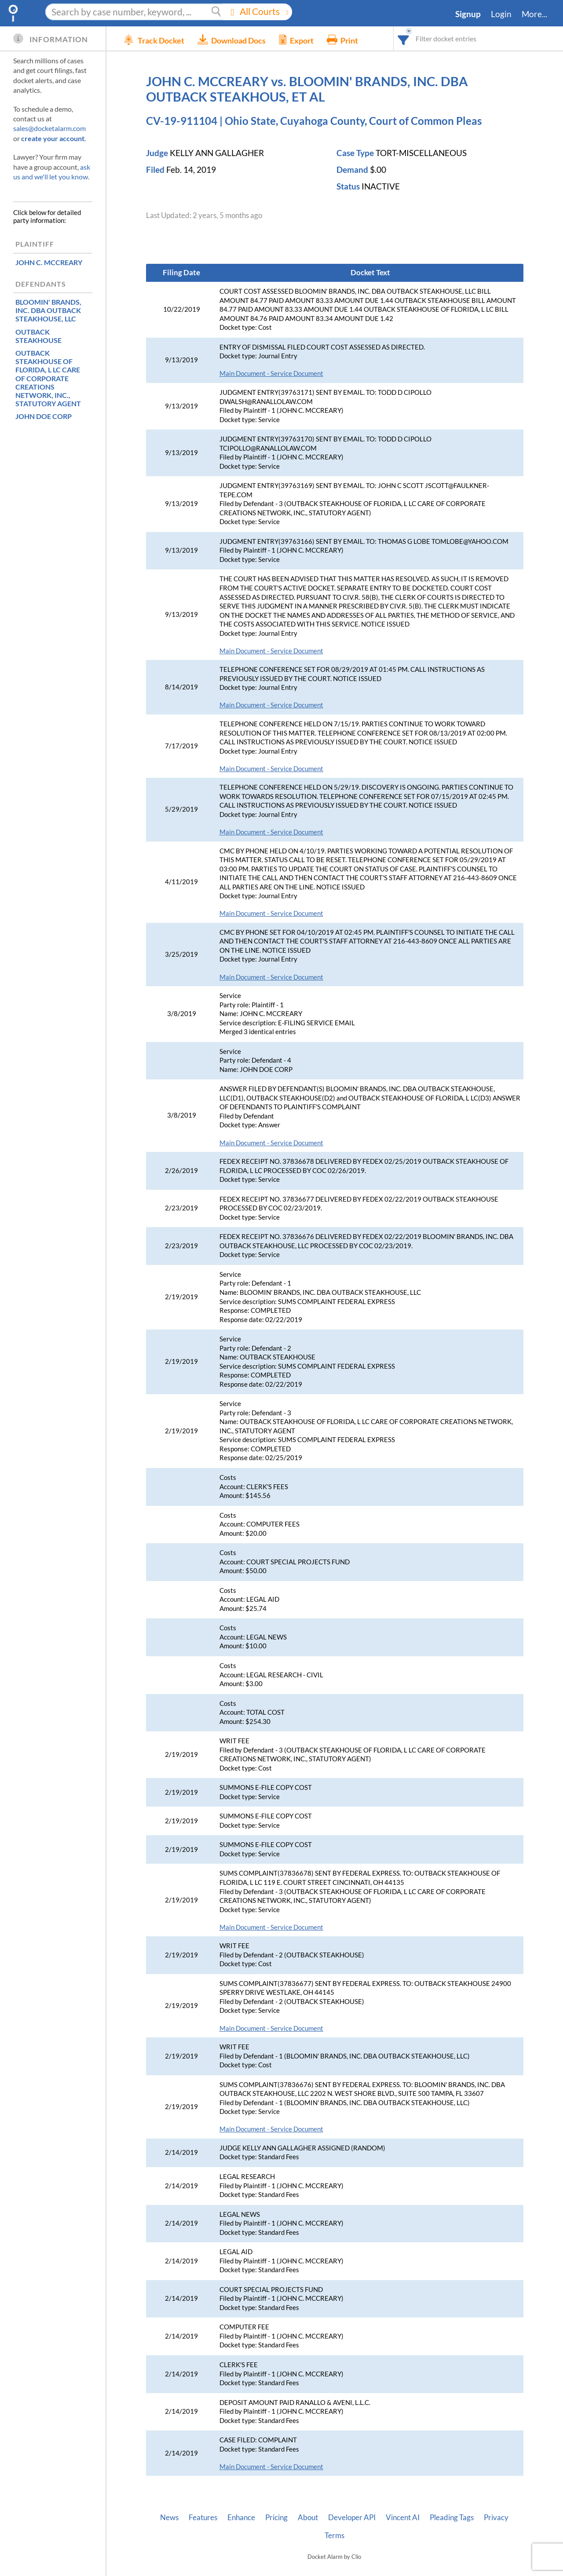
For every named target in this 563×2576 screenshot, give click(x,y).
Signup (468, 14)
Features (203, 2517)
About (308, 2517)
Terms (334, 2535)
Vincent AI (403, 2517)
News (169, 2517)
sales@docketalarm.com (49, 128)
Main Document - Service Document (271, 373)
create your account (52, 138)
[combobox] (403, 38)
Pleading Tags (452, 2517)
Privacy (496, 2517)
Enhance (241, 2517)
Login (501, 14)
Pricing (276, 2517)
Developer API (352, 2517)
